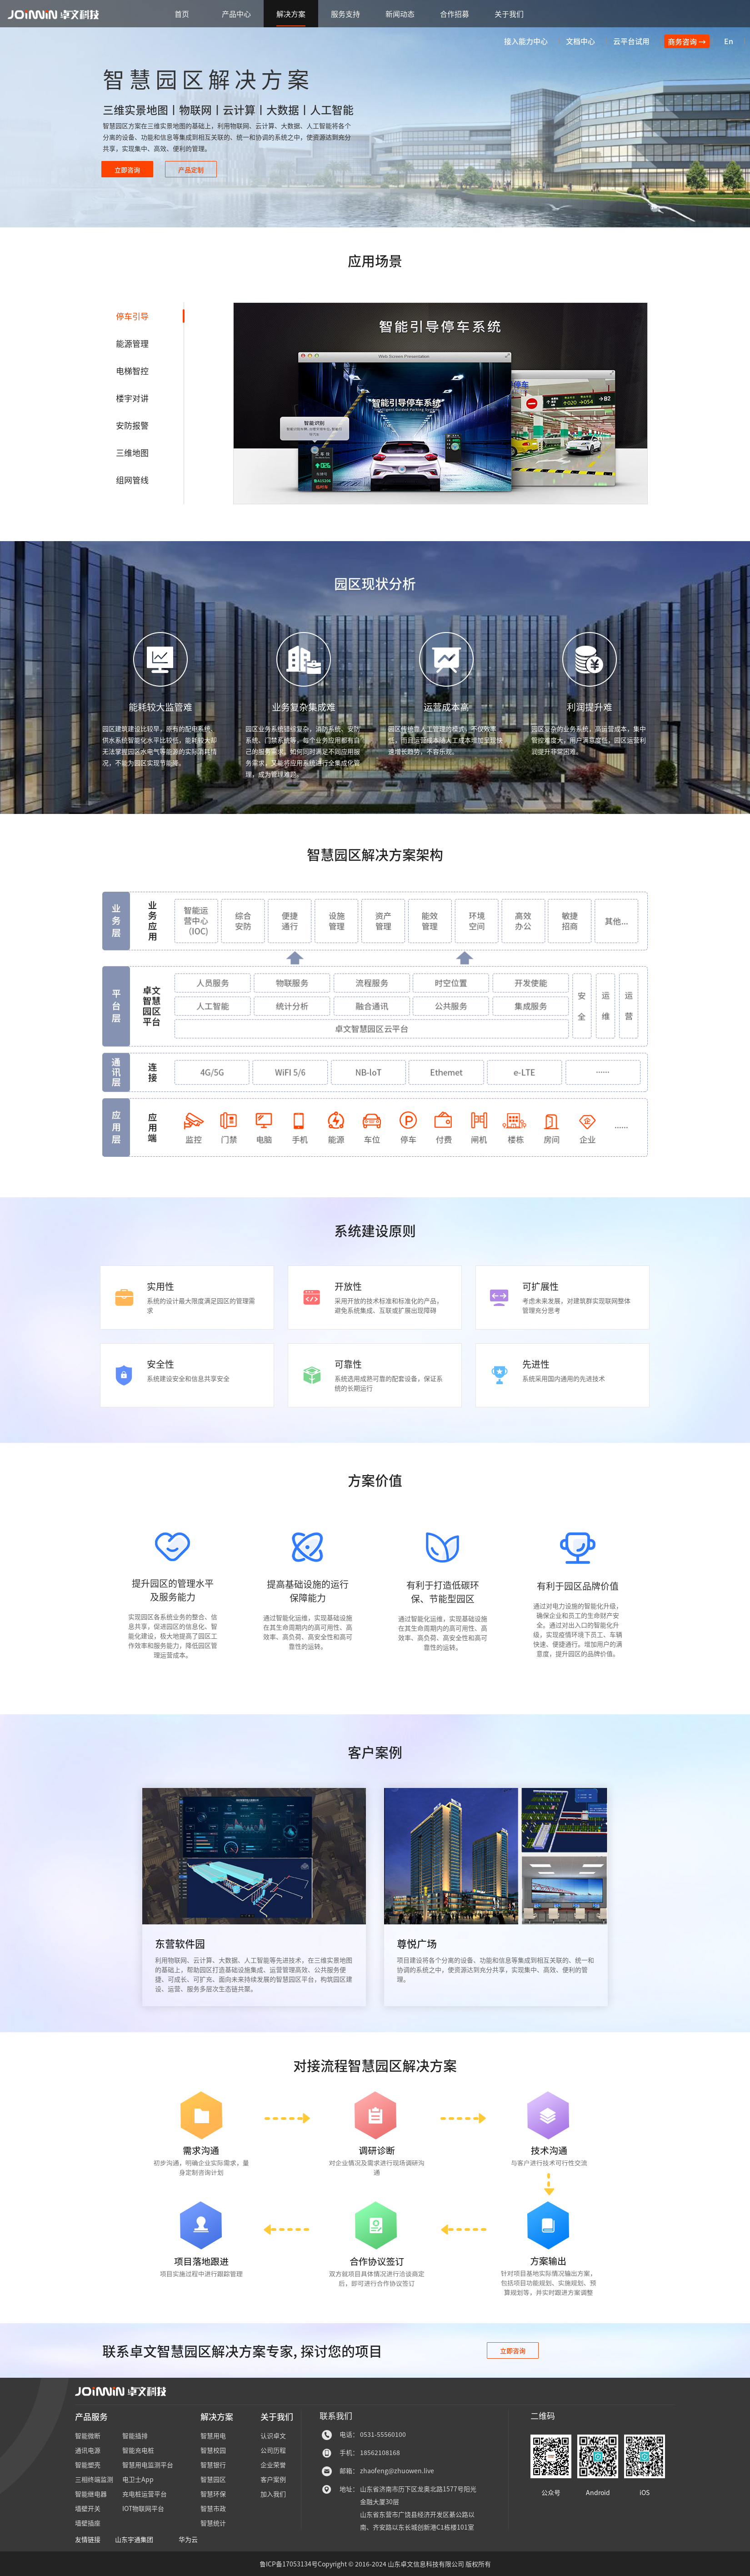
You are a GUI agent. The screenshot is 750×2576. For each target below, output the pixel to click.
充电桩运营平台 (144, 2493)
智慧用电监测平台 (147, 2464)
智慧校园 (213, 2450)
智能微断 (87, 2435)
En (728, 40)
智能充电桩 (138, 2450)
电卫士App (138, 2479)
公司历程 (273, 2450)
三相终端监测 (94, 2479)
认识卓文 (273, 2435)
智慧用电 (213, 2435)
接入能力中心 (526, 40)
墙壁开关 (87, 2508)
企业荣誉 (273, 2464)
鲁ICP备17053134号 (289, 2563)
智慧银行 (213, 2464)
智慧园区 (213, 2479)
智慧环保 (213, 2493)
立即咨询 (512, 2350)
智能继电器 (91, 2493)
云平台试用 (631, 40)
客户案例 (273, 2479)
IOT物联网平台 (143, 2508)
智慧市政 (213, 2508)
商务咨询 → (687, 41)
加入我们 (273, 2493)
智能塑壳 (87, 2464)
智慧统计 (213, 2522)
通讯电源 (87, 2450)
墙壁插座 (87, 2522)
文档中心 (580, 40)
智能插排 (135, 2435)
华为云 (188, 2539)
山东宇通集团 (134, 2539)
